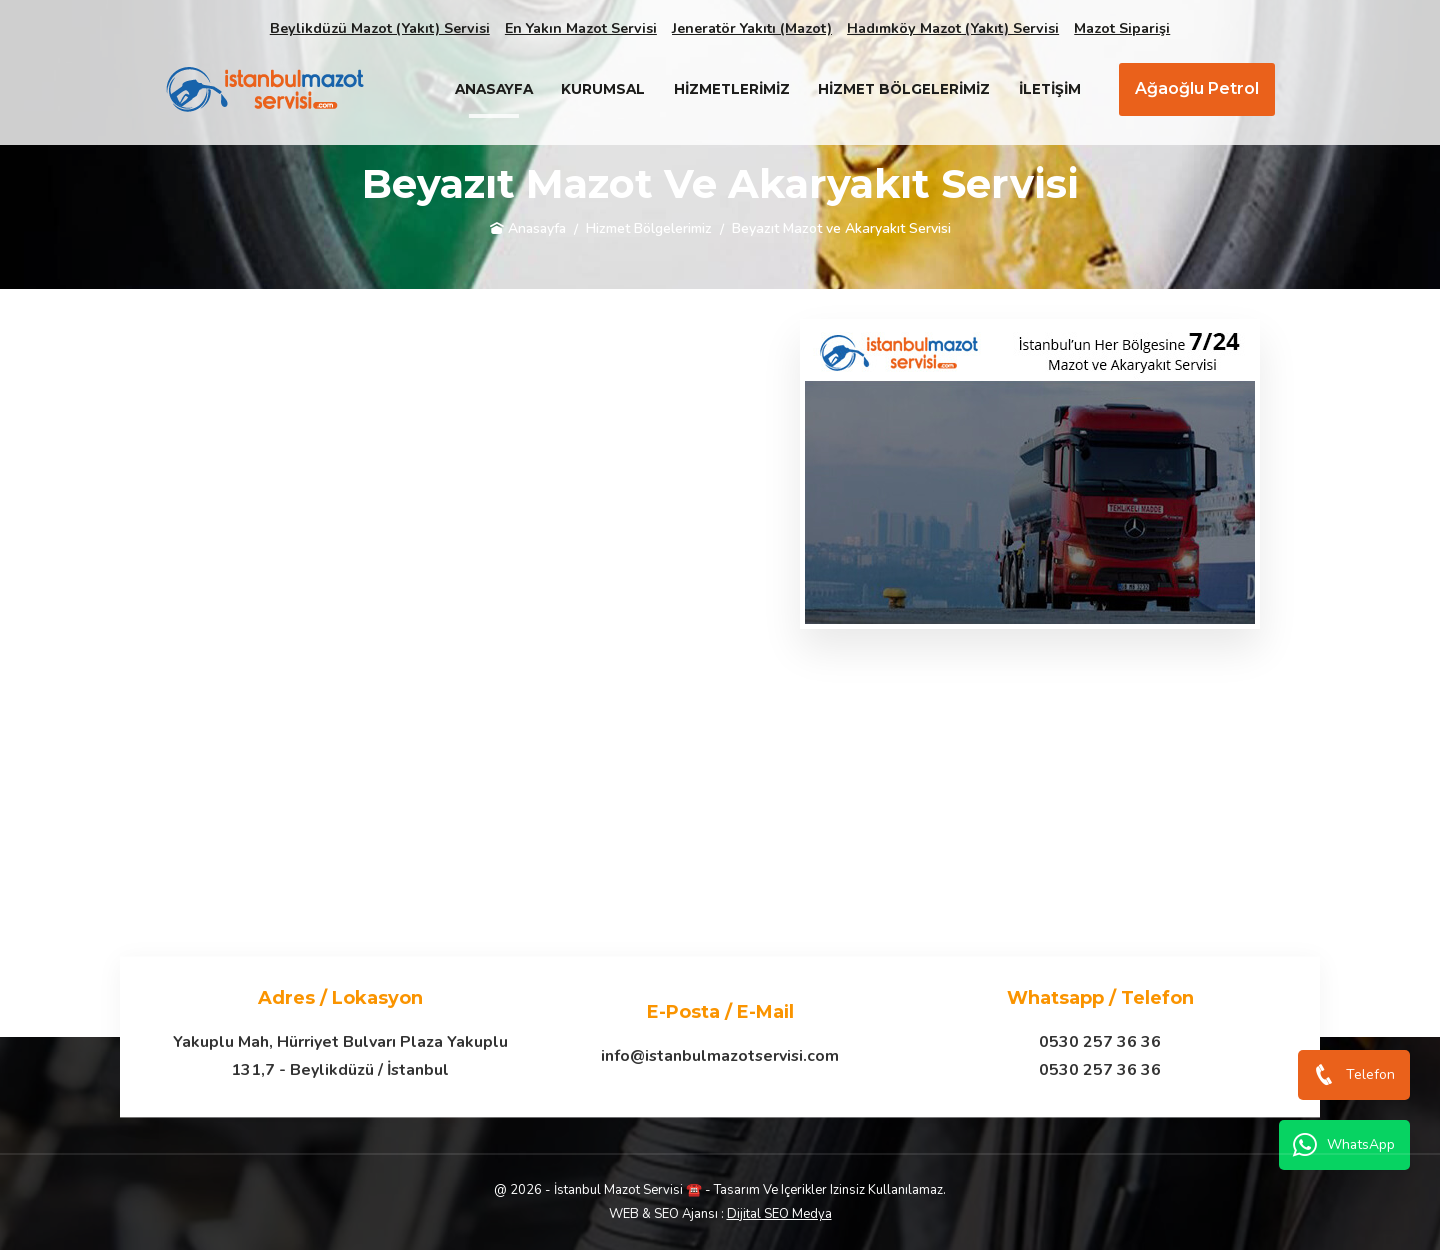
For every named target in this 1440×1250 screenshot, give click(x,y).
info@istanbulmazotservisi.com (720, 1056)
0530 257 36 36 (1100, 1042)
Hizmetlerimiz (732, 89)
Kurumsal (603, 89)
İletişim (1050, 89)
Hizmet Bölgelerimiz (904, 89)
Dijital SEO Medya (779, 1214)
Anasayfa (494, 89)
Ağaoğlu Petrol (1197, 88)
